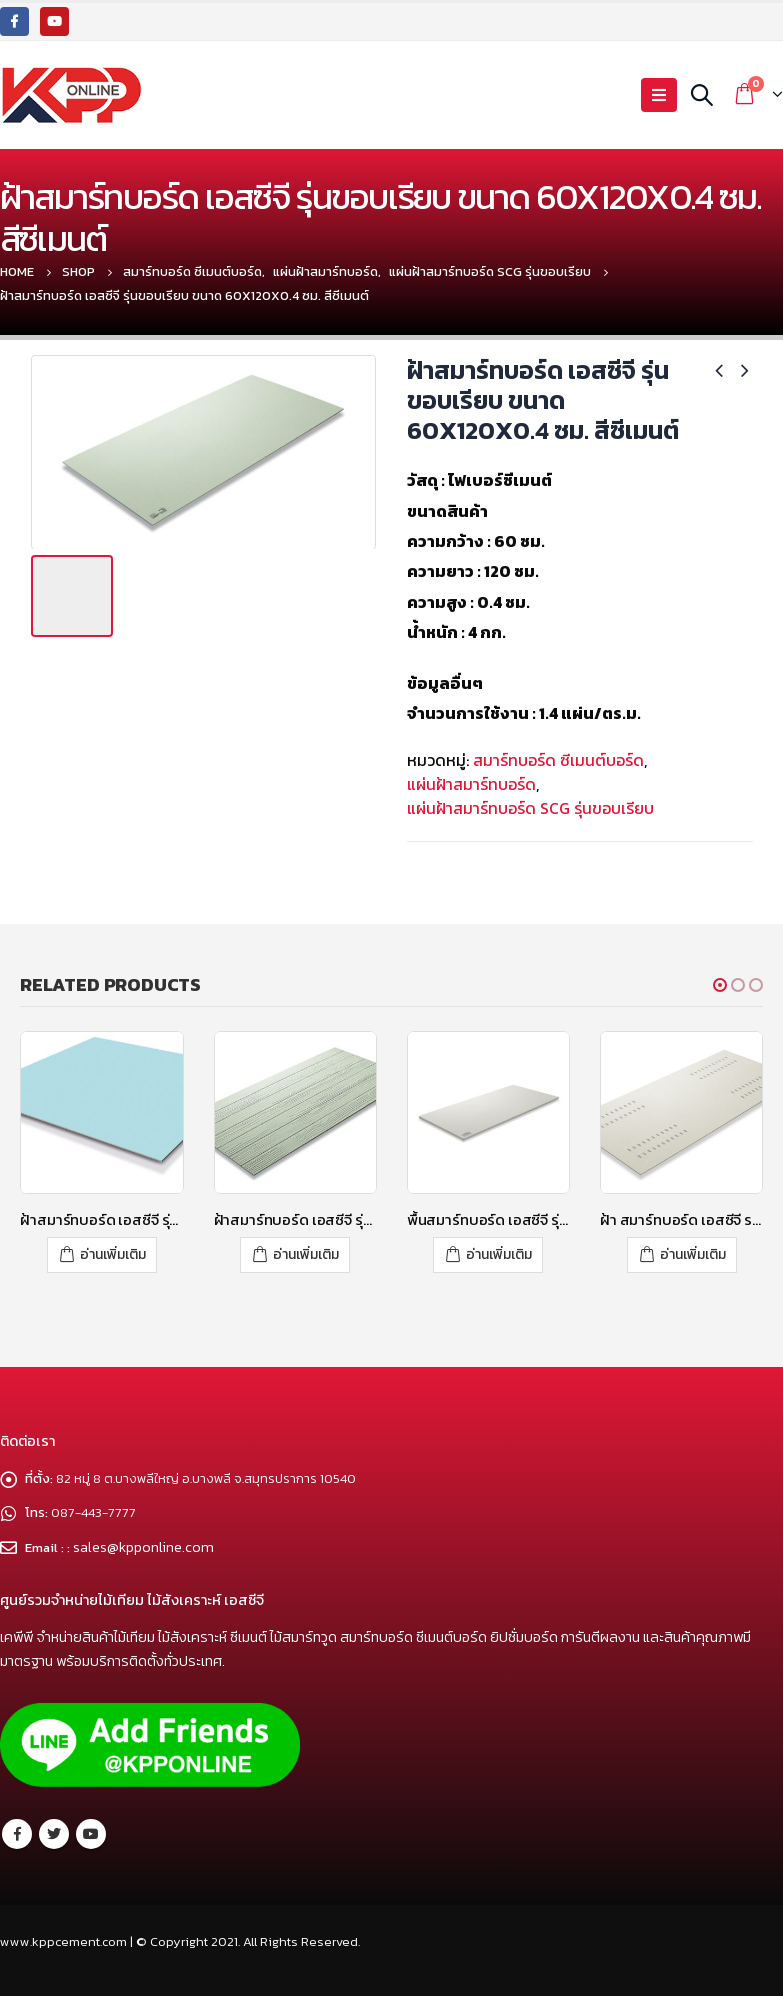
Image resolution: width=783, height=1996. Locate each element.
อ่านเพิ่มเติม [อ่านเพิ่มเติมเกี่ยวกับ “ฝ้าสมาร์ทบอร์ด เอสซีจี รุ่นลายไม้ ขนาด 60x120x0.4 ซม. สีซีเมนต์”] (306, 1254)
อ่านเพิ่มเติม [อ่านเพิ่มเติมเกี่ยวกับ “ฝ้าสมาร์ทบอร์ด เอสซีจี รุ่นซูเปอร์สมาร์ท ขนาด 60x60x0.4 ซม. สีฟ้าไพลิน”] (113, 1254)
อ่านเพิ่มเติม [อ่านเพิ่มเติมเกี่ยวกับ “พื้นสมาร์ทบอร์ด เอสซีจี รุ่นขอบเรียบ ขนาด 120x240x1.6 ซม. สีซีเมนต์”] (499, 1254)
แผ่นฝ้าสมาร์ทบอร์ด (471, 784)
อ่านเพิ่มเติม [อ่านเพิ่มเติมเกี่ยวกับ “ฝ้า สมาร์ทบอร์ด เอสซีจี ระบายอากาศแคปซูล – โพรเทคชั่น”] (693, 1254)
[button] (720, 985)
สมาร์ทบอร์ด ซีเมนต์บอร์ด (558, 760)
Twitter (54, 1832)
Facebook (17, 1832)
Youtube (91, 1832)
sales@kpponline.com (145, 1545)
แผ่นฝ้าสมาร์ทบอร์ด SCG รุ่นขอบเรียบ (530, 808)
